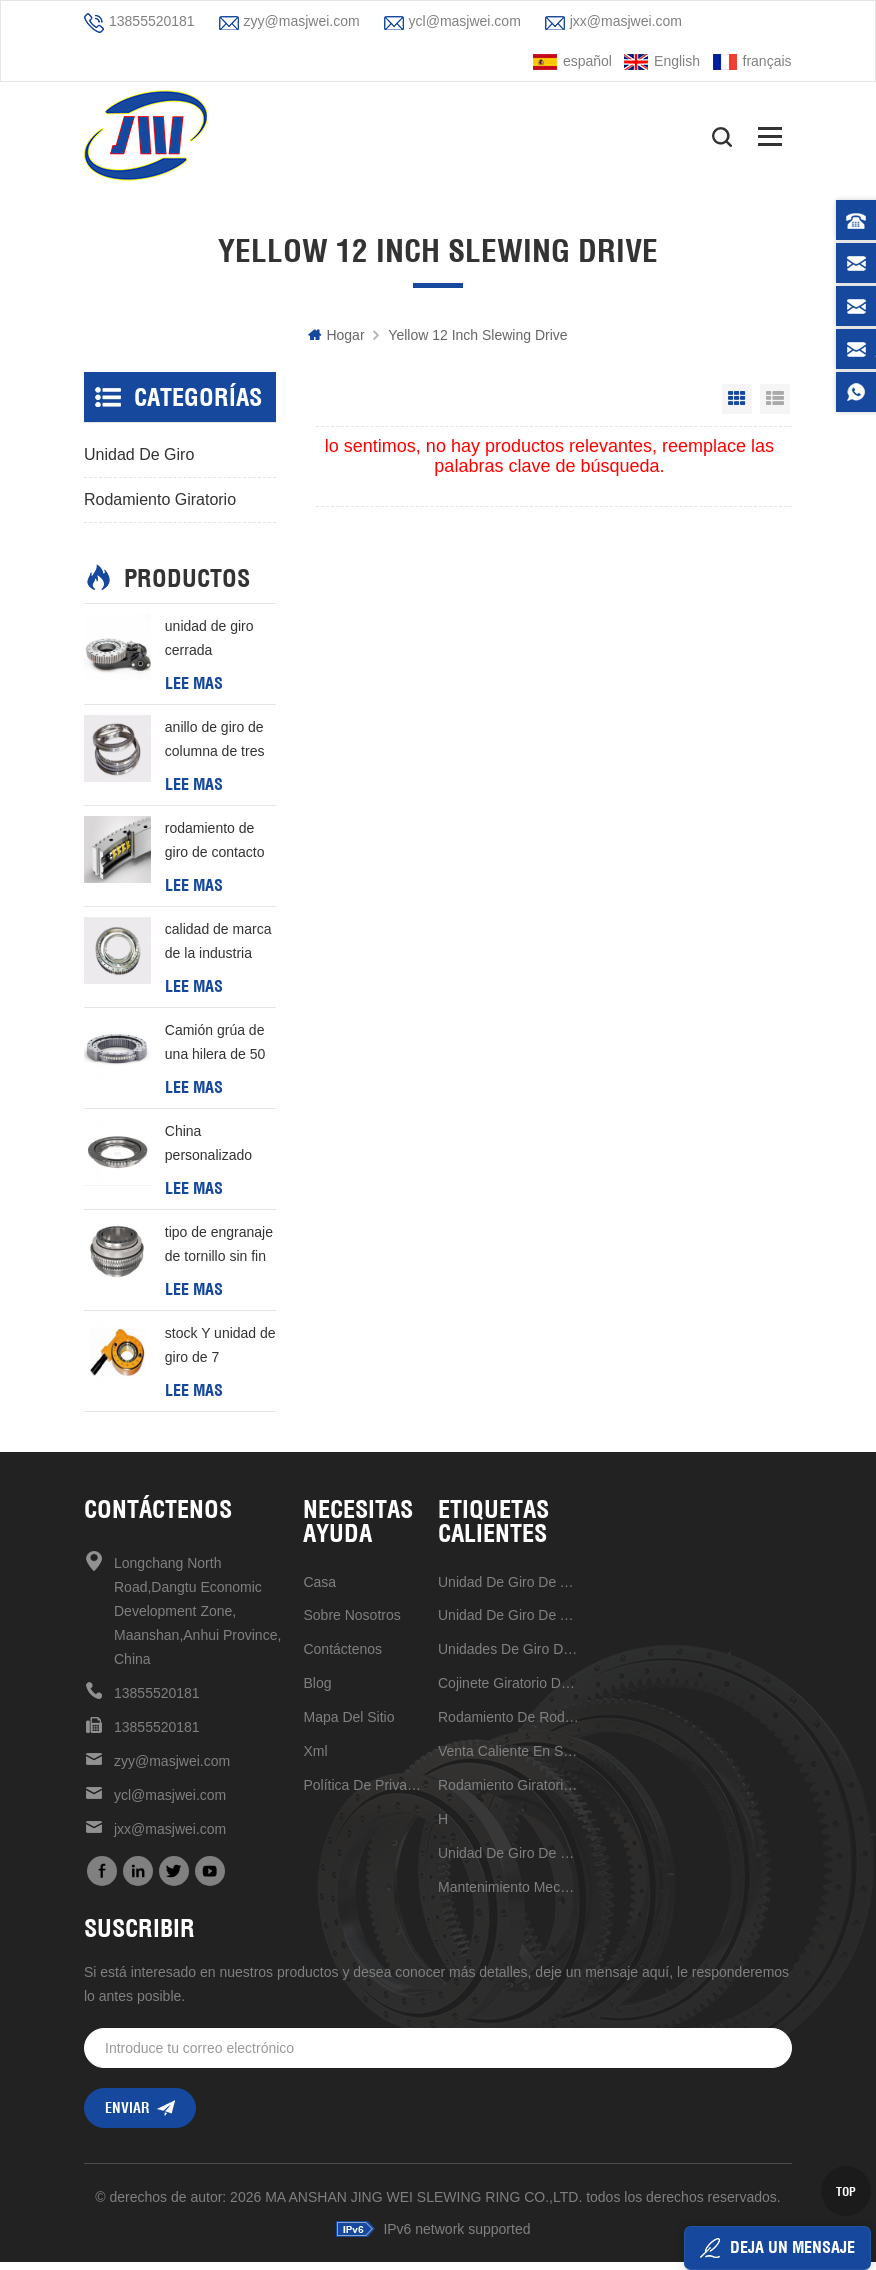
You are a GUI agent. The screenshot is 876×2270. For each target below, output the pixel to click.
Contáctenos (342, 1656)
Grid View (737, 406)
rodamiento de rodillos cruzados (509, 1724)
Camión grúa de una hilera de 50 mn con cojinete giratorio (215, 1051)
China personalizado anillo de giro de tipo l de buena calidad (214, 1152)
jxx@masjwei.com (626, 21)
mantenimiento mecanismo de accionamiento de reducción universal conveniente (509, 1894)
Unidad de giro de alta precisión (509, 1589)
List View (775, 406)
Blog (317, 1690)
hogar (336, 342)
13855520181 (152, 21)
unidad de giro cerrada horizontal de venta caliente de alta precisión (218, 647)
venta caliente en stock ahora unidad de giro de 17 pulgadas (509, 1758)
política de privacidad (363, 1792)
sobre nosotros (351, 1622)
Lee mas (194, 690)
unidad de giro (139, 461)
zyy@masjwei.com (302, 21)
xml (315, 1758)
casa (319, 1589)
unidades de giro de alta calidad (509, 1656)
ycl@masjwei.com (465, 21)
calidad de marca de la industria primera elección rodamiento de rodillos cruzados (218, 950)
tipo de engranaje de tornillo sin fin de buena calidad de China (219, 1253)
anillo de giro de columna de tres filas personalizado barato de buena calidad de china (216, 748)
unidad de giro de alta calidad (509, 1622)
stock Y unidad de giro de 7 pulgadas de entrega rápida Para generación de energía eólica (220, 1354)
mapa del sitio (348, 1724)
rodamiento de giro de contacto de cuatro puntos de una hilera (217, 849)
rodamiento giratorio (160, 506)
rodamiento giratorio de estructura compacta (509, 1792)
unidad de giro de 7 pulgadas (509, 1860)
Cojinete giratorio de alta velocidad (509, 1690)
